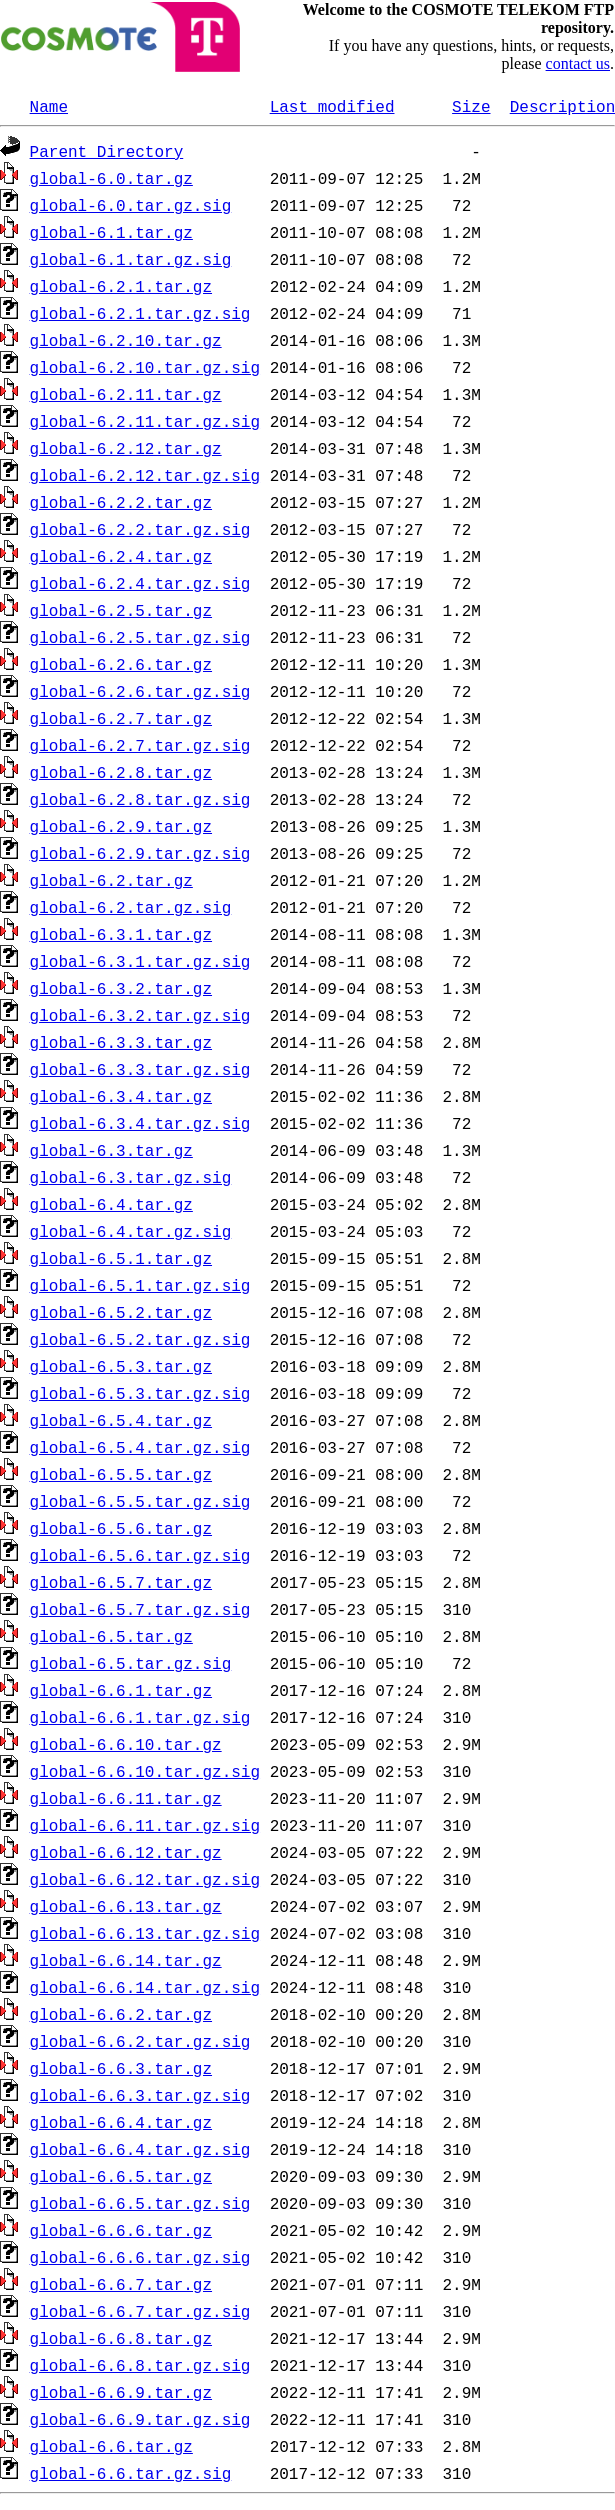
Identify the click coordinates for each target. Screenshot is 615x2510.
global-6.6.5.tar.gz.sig (140, 2203)
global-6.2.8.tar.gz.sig (140, 799)
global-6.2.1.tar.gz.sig (140, 313)
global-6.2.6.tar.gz (121, 664)
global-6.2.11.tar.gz (126, 394)
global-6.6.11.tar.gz (126, 1798)
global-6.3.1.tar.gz (121, 934)
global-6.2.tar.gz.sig (131, 907)
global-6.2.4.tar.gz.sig (140, 583)
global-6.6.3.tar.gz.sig (140, 2095)
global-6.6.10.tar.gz (126, 1744)
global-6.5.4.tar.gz (121, 1420)
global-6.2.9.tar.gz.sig (140, 853)
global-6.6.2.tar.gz (121, 2014)
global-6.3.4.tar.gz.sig (140, 1123)
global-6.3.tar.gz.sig (131, 1177)
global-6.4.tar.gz (111, 1204)
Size (471, 106)
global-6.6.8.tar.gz (121, 2338)
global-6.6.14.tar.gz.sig (145, 1987)
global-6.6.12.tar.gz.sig (145, 1879)
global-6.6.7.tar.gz (121, 2284)
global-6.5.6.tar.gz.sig (140, 1555)
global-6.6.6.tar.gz (121, 2230)
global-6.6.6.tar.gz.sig (140, 2257)
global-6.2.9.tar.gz (121, 826)
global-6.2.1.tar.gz (121, 286)
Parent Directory (107, 151)
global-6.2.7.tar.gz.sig (140, 745)
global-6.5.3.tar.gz (121, 1366)
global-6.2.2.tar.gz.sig (140, 529)
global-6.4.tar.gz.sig (131, 1231)
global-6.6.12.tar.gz (126, 1852)
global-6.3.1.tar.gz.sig (140, 961)
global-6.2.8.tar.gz (121, 772)
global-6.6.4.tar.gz (121, 2122)
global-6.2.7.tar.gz (121, 718)
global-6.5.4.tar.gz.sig (140, 1447)
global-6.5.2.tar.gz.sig (140, 1339)
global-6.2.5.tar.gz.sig (140, 637)
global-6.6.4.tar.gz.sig (140, 2149)
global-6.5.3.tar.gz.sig (140, 1393)
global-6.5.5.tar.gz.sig (140, 1501)
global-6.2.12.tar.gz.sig (145, 475)
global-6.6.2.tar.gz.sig (140, 2041)
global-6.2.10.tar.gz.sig (145, 367)
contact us (578, 63)
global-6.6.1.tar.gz (121, 1690)
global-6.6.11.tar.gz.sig (145, 1825)
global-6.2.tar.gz (111, 880)
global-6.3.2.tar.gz (121, 988)
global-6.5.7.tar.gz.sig (140, 1609)
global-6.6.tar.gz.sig (131, 2473)
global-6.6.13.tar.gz (126, 1906)
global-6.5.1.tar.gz (121, 1258)
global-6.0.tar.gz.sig (131, 205)
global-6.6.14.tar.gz (126, 1960)
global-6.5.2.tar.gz (121, 1312)
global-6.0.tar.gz (111, 178)
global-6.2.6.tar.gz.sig (140, 691)
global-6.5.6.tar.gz (121, 1528)
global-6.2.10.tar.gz (126, 340)
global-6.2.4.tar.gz (121, 556)
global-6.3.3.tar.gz (121, 1042)
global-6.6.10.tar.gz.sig (145, 1771)
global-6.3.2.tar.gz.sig (140, 1015)
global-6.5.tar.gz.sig (131, 1663)
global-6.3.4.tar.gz (121, 1096)
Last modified (332, 106)
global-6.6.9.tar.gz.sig (140, 2419)
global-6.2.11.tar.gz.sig (145, 421)
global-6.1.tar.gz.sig (131, 259)
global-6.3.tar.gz (111, 1150)
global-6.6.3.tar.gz (121, 2068)
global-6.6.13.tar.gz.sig (145, 1933)
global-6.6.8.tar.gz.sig (140, 2365)
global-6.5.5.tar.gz (121, 1474)
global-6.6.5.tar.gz (121, 2176)
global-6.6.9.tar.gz (121, 2392)
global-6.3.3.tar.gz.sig (140, 1069)
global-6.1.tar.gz (111, 232)
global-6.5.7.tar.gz (121, 1582)
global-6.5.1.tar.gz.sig (140, 1285)
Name (49, 106)
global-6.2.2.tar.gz (121, 502)
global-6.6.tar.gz (111, 2446)
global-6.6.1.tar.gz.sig (140, 1717)
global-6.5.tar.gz (111, 1636)
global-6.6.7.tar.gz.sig (140, 2311)
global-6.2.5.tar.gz (121, 610)
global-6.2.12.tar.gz (126, 448)
